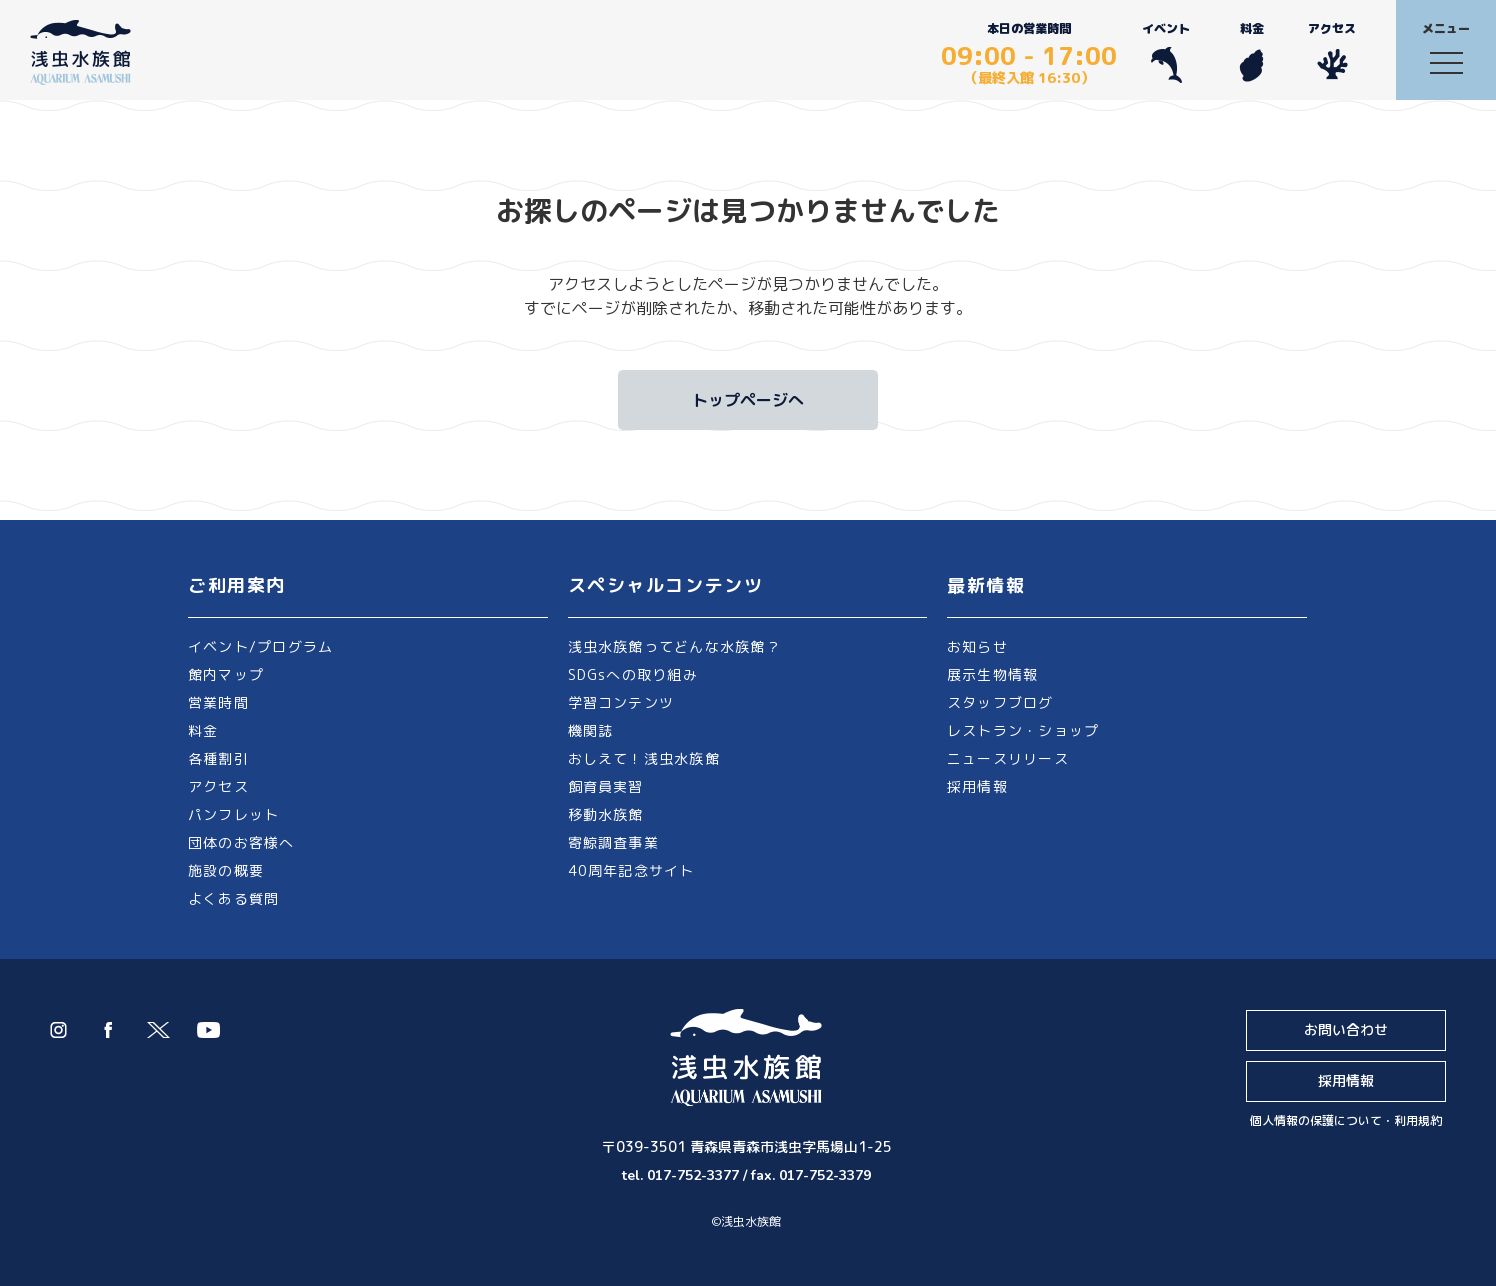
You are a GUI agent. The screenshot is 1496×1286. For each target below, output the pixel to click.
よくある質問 (233, 898)
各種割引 (218, 758)
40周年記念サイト (631, 870)
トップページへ (748, 400)
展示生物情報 (992, 674)
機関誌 (591, 730)
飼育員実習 (606, 786)
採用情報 (977, 786)
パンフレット (233, 814)
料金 (1251, 51)
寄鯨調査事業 (613, 842)
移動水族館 (606, 814)
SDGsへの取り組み (633, 674)
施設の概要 (226, 870)
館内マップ (226, 674)
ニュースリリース (1008, 758)
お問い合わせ (1346, 1029)
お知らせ (977, 646)
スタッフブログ (1000, 702)
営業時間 (218, 702)
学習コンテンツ (621, 702)
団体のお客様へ (241, 842)
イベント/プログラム (260, 646)
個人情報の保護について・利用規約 (1346, 1120)
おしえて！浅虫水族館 (644, 758)
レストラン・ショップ (1023, 730)
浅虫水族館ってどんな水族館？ (674, 646)
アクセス (1332, 51)
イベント (1166, 51)
